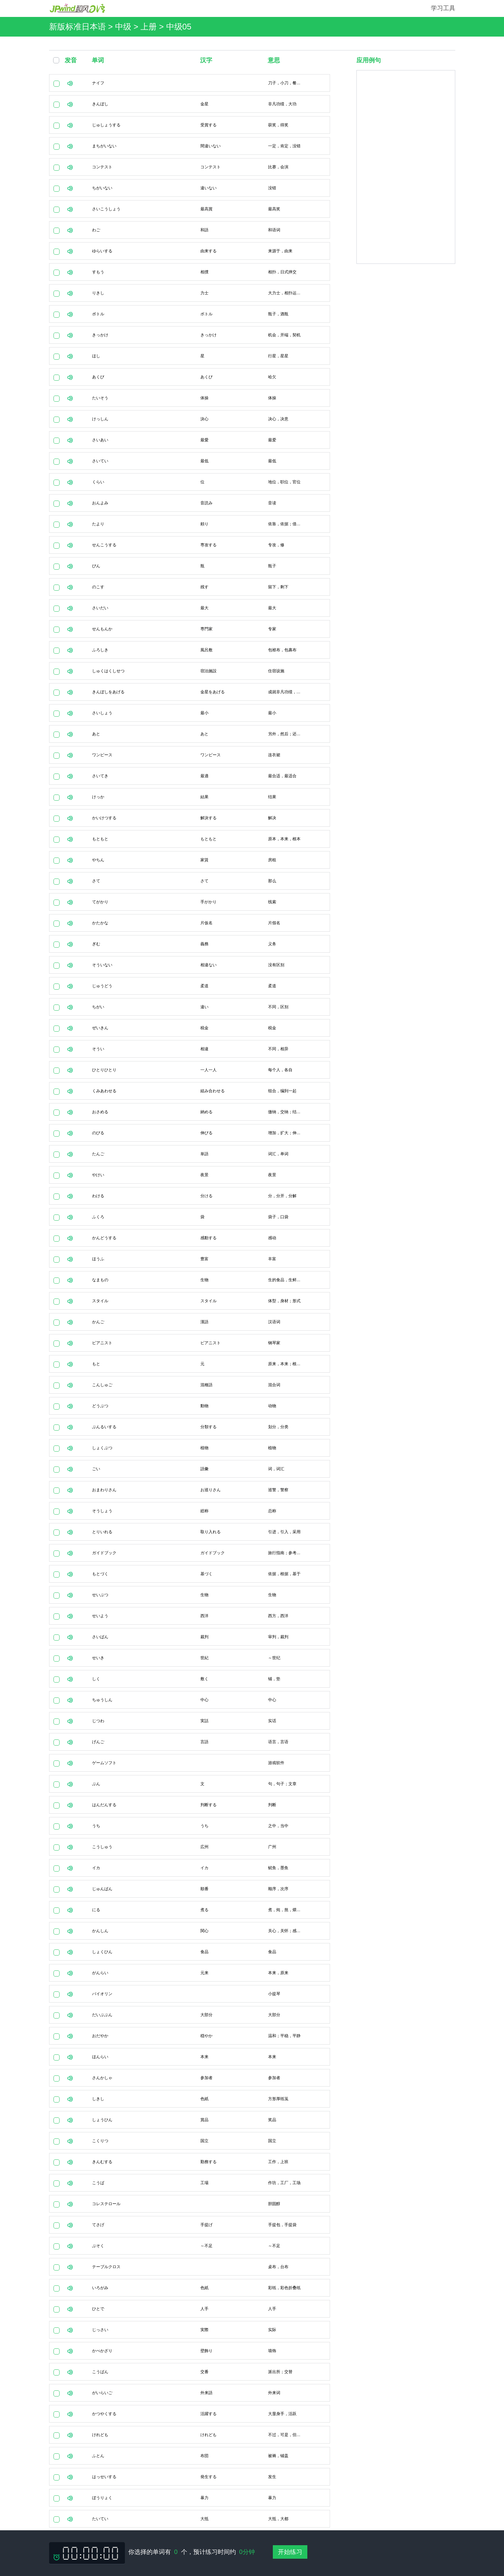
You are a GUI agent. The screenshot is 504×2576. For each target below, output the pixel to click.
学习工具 (443, 8)
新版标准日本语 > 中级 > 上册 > (107, 26)
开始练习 (290, 2552)
